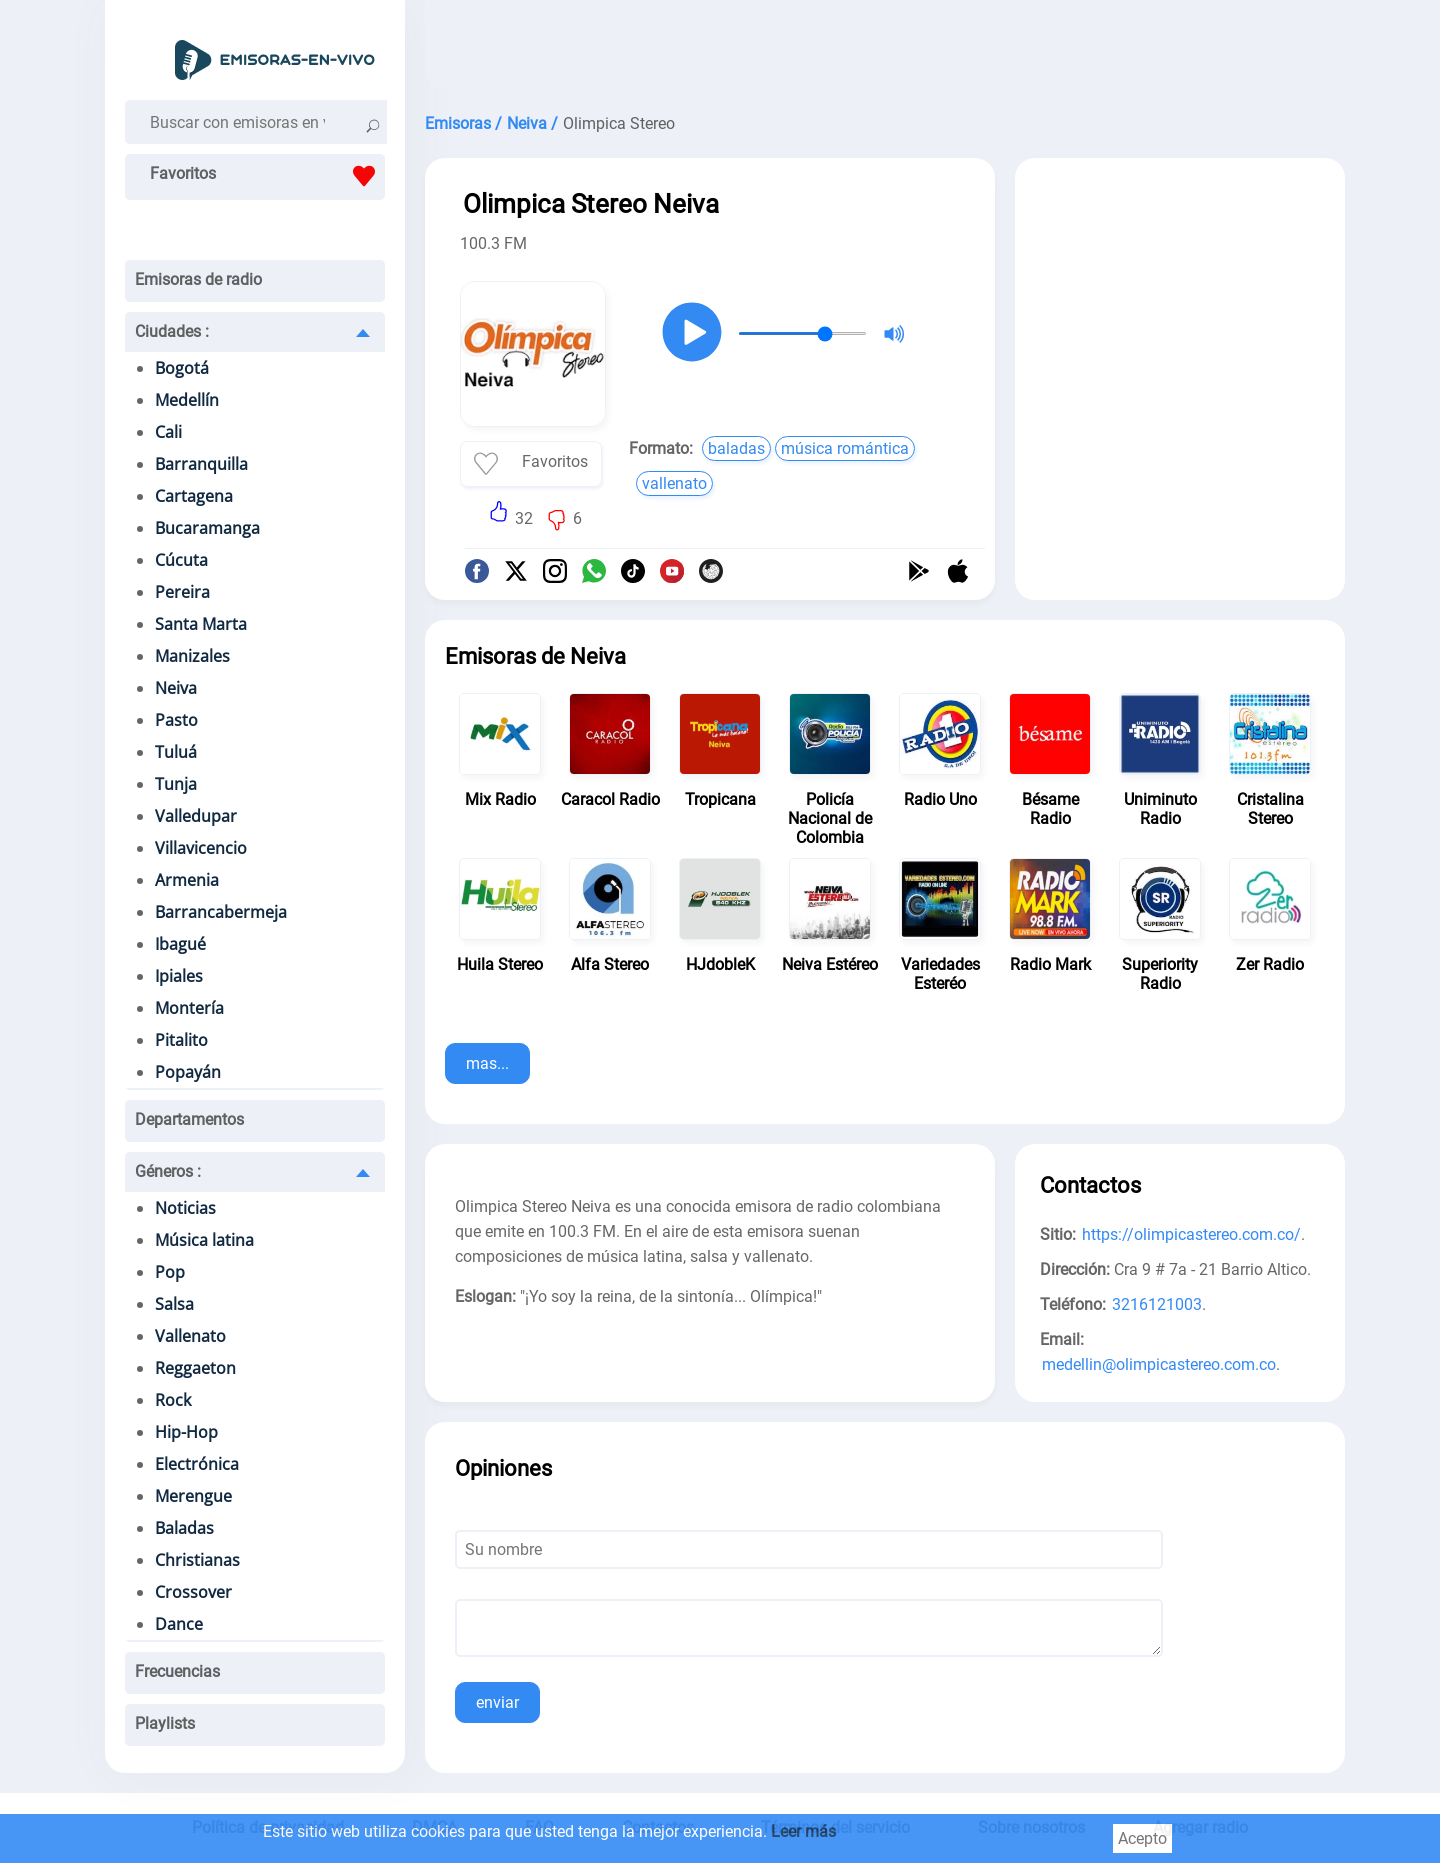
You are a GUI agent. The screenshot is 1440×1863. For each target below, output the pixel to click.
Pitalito (181, 1040)
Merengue (193, 1496)
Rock (173, 1400)
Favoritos (267, 176)
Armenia (187, 880)
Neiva (176, 688)
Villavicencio (201, 848)
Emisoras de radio (198, 279)
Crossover (193, 1592)
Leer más (803, 1831)
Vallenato (190, 1336)
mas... (487, 1063)
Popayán (188, 1072)
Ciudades (172, 331)
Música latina (204, 1240)
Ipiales (179, 976)
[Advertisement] (885, 50)
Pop (170, 1272)
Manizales (192, 656)
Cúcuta (181, 560)
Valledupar (196, 816)
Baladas (184, 1528)
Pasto (176, 720)
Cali (168, 432)
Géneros (168, 1171)
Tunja (176, 784)
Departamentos (189, 1119)
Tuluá (176, 752)
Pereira (182, 592)
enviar (497, 1702)
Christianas (197, 1560)
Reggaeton (195, 1368)
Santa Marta (201, 624)
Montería (189, 1008)
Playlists (165, 1723)
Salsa (174, 1304)
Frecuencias (177, 1671)
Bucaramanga (207, 528)
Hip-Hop (186, 1432)
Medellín (187, 400)
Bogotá (182, 368)
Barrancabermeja (221, 912)
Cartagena (194, 496)
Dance (179, 1624)
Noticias (185, 1208)
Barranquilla (201, 464)
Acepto (1142, 1838)
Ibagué (180, 944)
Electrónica (197, 1464)
